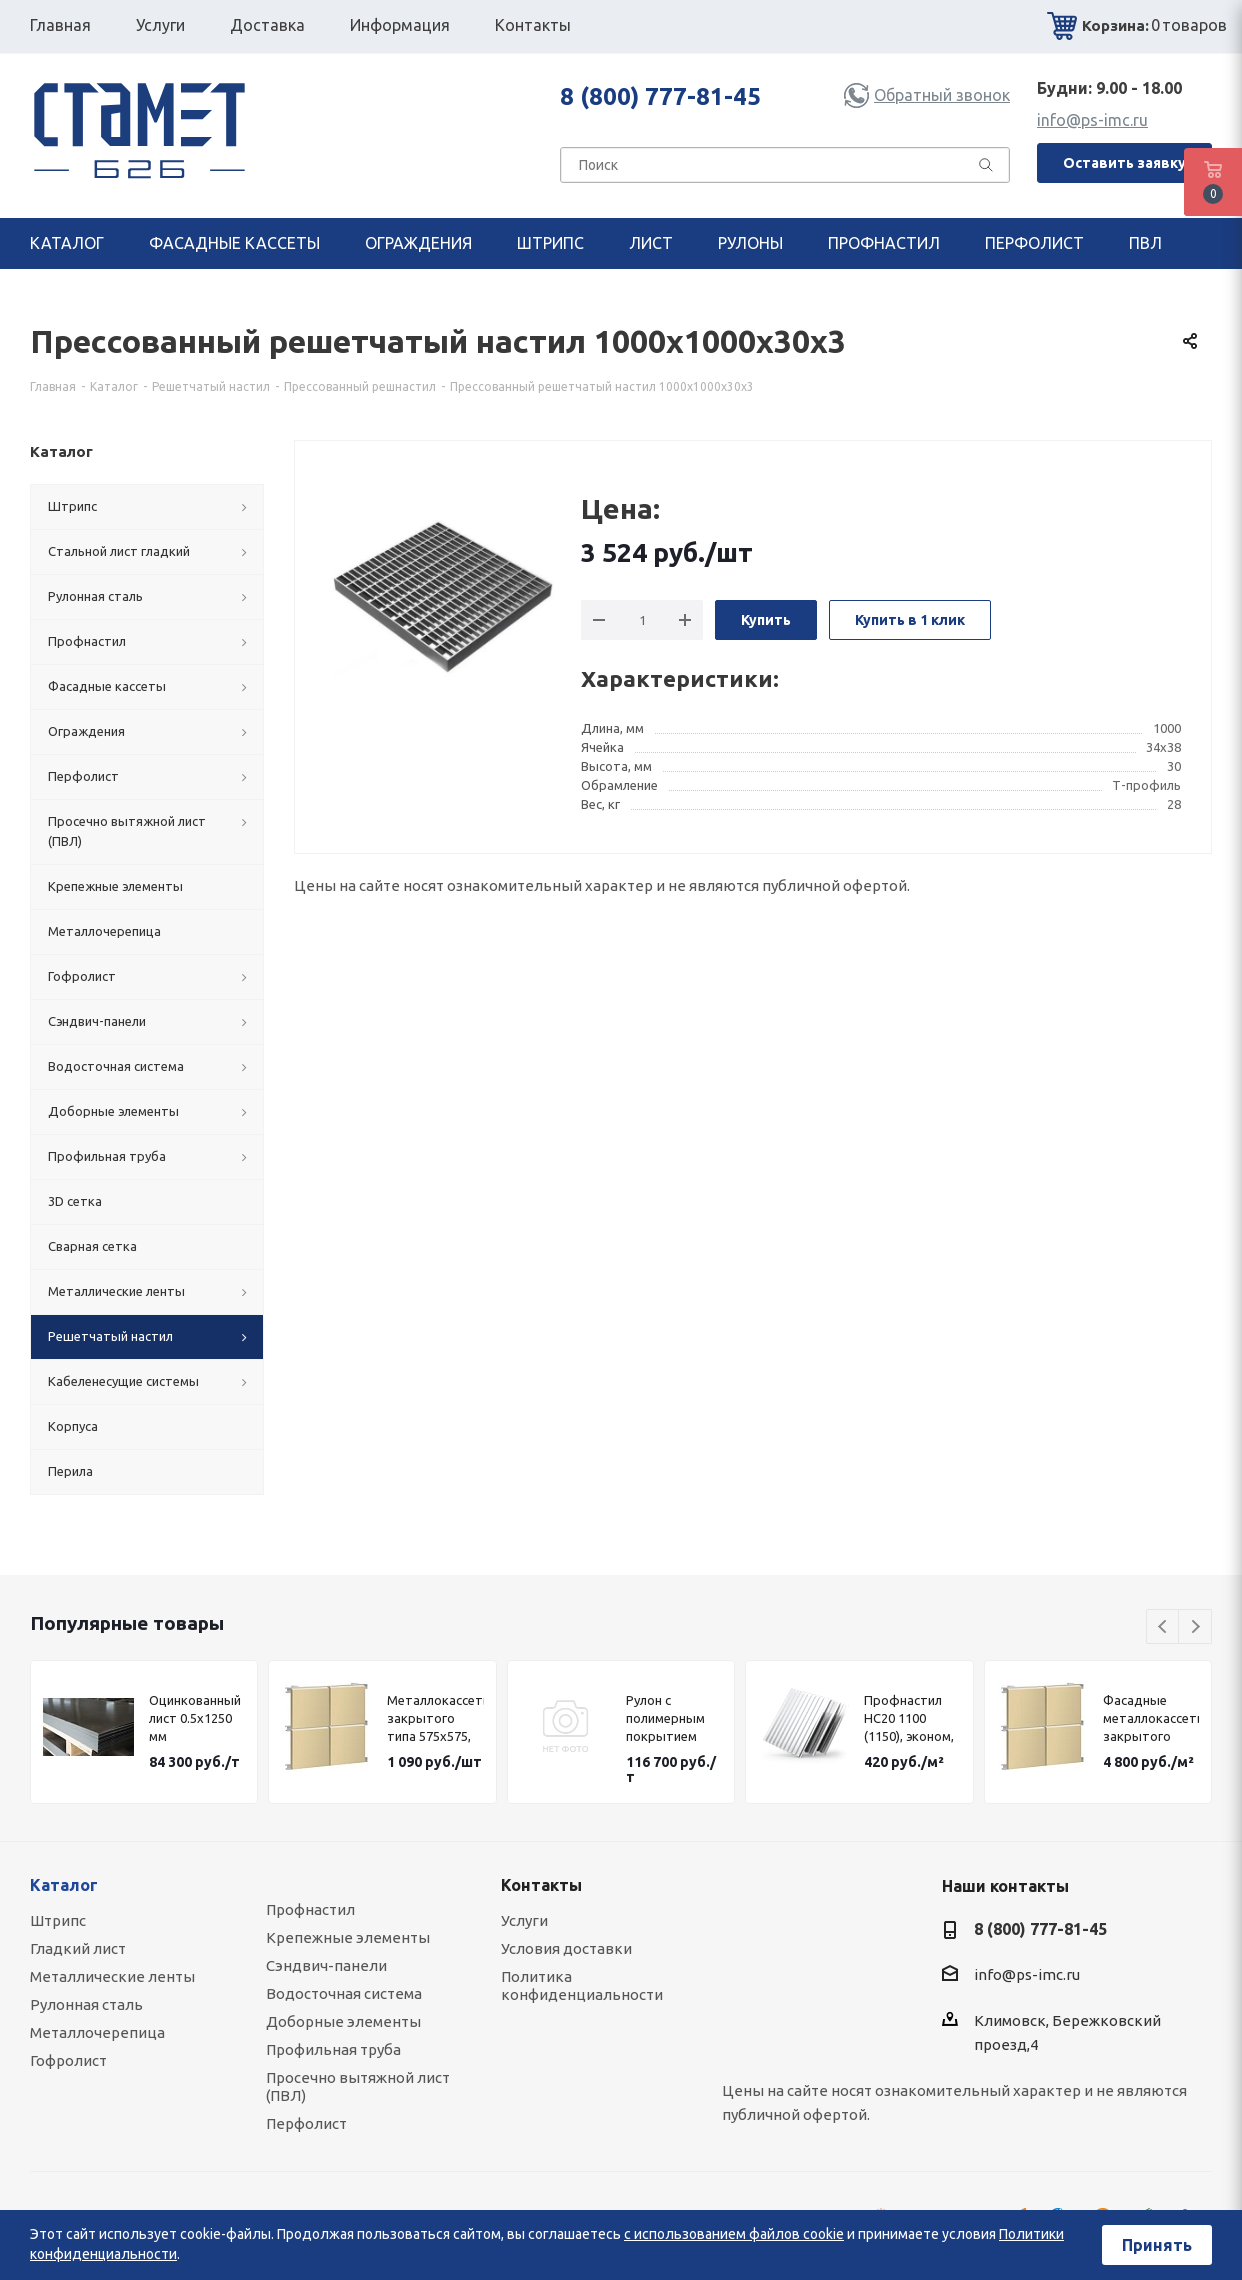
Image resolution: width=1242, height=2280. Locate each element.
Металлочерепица (97, 2032)
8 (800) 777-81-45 (660, 96)
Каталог (64, 1885)
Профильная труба (333, 2049)
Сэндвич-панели (326, 1965)
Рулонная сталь (86, 2004)
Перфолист (306, 2123)
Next (1195, 1627)
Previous (1163, 1627)
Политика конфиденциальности (582, 1985)
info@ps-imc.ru (1092, 120)
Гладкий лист (78, 1948)
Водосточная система (344, 1993)
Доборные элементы (343, 2021)
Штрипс (58, 1920)
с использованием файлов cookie (734, 2234)
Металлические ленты (112, 1976)
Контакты (541, 1885)
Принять (1157, 2245)
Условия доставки (566, 1948)
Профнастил (310, 1909)
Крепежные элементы (348, 1937)
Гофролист (68, 2060)
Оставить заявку (1124, 163)
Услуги (524, 1920)
